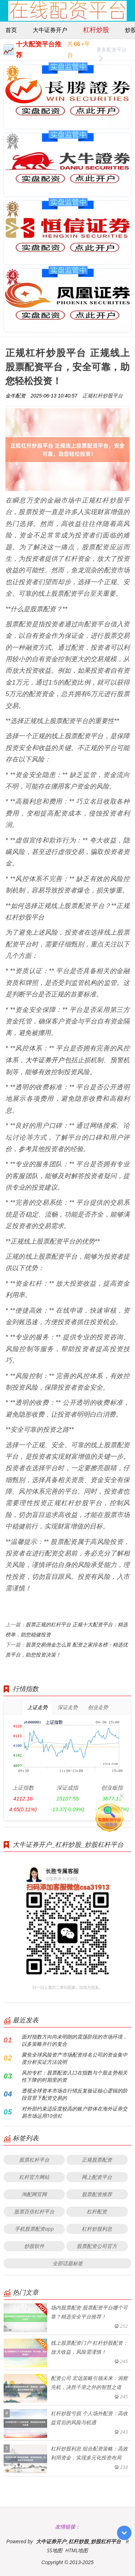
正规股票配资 (97, 2159)
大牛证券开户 (50, 30)
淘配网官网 (34, 2194)
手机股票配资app (34, 2228)
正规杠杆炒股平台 (102, 395)
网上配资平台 (97, 2176)
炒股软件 (34, 2246)
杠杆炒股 (96, 29)
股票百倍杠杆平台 (34, 2211)
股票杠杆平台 (34, 2159)
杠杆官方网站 (34, 2176)
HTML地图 (77, 2550)
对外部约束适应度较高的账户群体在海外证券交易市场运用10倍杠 (74, 2112)
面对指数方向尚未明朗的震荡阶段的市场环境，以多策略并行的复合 (74, 2040)
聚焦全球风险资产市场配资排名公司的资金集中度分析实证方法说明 (74, 2058)
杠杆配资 (97, 2211)
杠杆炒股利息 (97, 2228)
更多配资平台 (111, 50)
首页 (11, 30)
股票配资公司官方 (97, 2246)
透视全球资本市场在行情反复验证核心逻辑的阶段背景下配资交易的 (74, 2094)
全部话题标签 (68, 2263)
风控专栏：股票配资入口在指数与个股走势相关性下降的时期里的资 (74, 2076)
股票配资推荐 (97, 2194)
